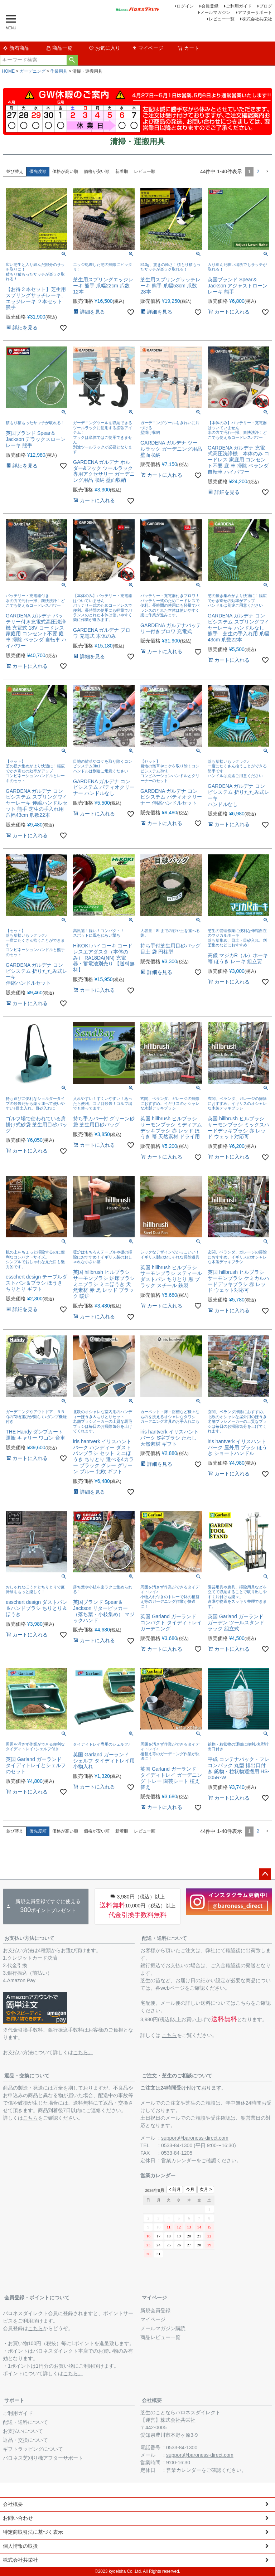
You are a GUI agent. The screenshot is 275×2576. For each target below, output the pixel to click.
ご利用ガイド (239, 6)
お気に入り (104, 48)
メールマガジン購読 (162, 2328)
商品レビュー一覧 (160, 2337)
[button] (267, 171)
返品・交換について (26, 2075)
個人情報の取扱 (20, 2546)
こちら (169, 2035)
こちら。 (83, 2052)
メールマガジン (215, 12)
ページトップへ (265, 1874)
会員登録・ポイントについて (36, 2297)
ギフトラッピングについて (33, 2449)
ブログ (265, 6)
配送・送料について (164, 1938)
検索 (72, 60)
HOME (8, 71)
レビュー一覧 (222, 18)
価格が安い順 (97, 171)
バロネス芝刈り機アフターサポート (43, 2458)
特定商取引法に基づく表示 (33, 2532)
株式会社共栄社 (257, 18)
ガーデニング (32, 71)
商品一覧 (59, 48)
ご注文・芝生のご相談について (177, 2075)
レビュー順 (144, 171)
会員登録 (209, 6)
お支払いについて (23, 2431)
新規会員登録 (155, 2310)
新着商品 (16, 48)
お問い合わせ (18, 2518)
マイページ (147, 48)
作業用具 (58, 71)
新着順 (121, 171)
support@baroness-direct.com (194, 2138)
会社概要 (152, 2400)
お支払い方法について (29, 1938)
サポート (14, 2400)
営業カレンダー (178, 2160)
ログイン (185, 6)
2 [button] (257, 171)
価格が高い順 (65, 171)
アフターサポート (255, 12)
